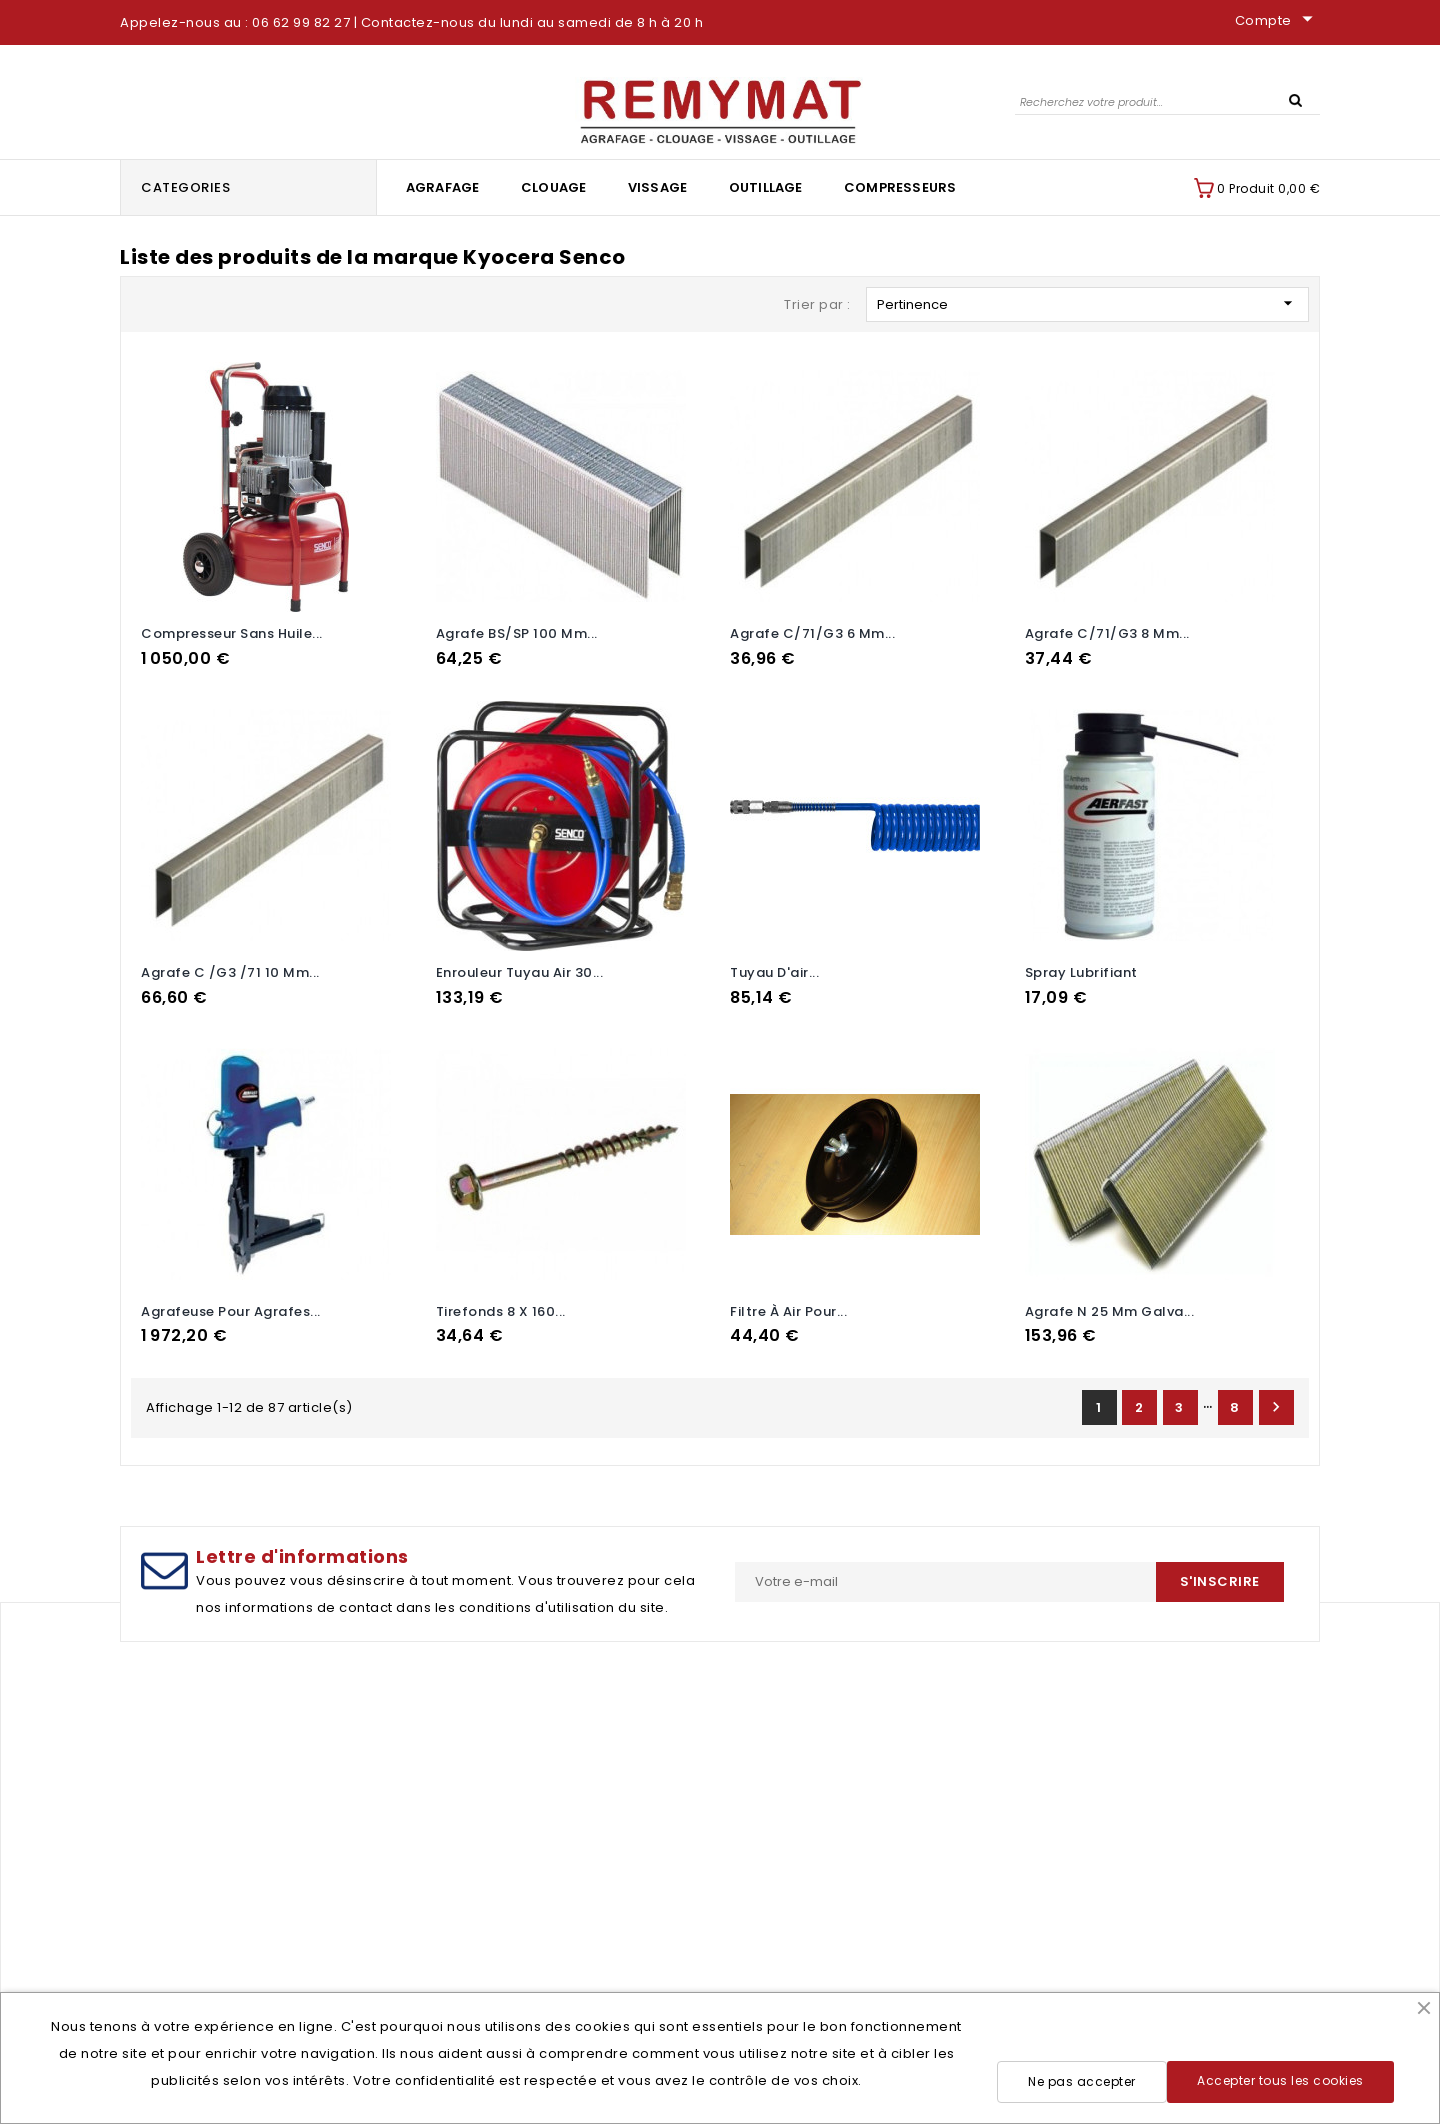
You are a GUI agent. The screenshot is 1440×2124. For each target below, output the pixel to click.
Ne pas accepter (1082, 2081)
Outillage (766, 187)
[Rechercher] (1167, 101)
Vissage (657, 187)
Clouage (553, 187)
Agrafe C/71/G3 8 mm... (1107, 633)
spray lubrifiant (1081, 972)
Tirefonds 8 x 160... (501, 1311)
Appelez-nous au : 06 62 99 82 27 (235, 22)
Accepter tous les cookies (1280, 2080)
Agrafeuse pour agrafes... (231, 1311)
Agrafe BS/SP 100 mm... (517, 633)
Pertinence (1087, 303)
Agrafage (443, 187)
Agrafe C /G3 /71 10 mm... (230, 972)
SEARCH (1295, 99)
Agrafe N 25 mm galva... (1110, 1311)
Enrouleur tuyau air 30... (520, 972)
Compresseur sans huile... (232, 633)
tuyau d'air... (774, 972)
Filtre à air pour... (788, 1311)
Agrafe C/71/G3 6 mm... (812, 633)
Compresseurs (900, 187)
